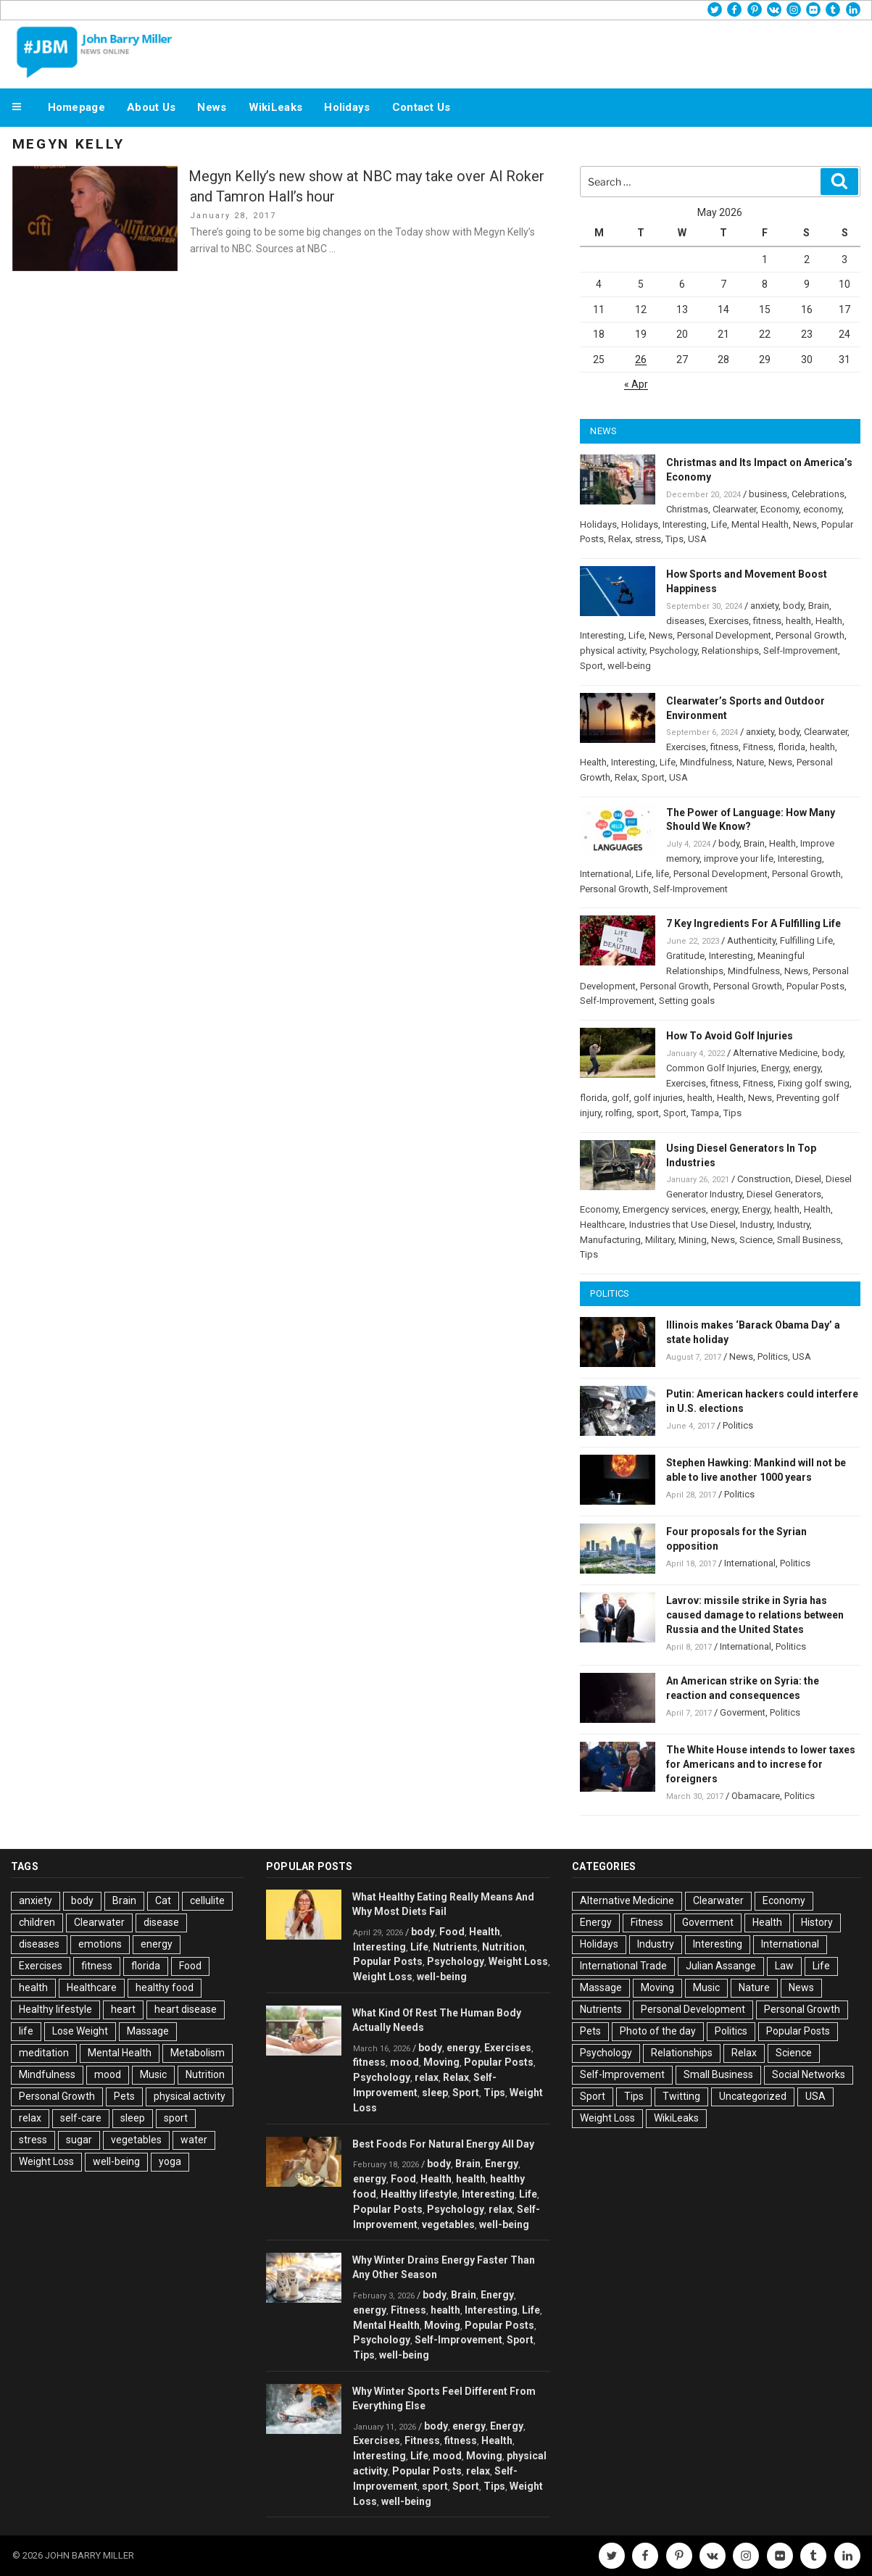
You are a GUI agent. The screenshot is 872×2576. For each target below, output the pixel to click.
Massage (148, 2031)
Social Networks (808, 2074)
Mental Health (760, 524)
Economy (779, 509)
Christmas (687, 509)
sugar (79, 2139)
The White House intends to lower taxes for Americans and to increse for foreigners (760, 1764)
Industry (756, 1224)
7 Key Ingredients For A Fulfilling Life (753, 923)
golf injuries (658, 1097)
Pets (124, 2096)
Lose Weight (80, 2031)
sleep (132, 2118)
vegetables (136, 2139)
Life (719, 524)
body (793, 605)
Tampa (705, 1113)
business (768, 494)
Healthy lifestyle (55, 2009)
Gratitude (685, 955)
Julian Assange (721, 1966)
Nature (750, 762)
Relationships (730, 650)
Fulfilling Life (806, 940)
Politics (772, 1356)
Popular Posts (815, 986)
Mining (692, 1239)
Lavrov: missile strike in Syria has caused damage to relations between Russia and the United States (755, 1615)
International (605, 873)
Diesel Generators (784, 1194)
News (211, 107)
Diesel (808, 1178)
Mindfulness (706, 762)
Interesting (685, 524)
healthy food (165, 1987)
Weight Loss (46, 2161)
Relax (619, 538)
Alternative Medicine (775, 1052)
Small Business (809, 1239)
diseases (685, 620)
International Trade (623, 1966)
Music (153, 2074)
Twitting (681, 2096)
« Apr (636, 384)
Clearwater (734, 509)
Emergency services (664, 1209)
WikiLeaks (276, 107)
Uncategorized (752, 2096)
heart (123, 2009)
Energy (775, 1068)
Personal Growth (810, 635)
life (662, 873)
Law (784, 1966)
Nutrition (205, 2074)
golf (620, 1097)
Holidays (347, 107)
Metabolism (197, 2052)
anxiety (764, 605)
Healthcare (602, 1224)
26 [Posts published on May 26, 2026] (641, 359)
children (37, 1922)
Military (659, 1239)
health (798, 620)
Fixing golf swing (814, 1083)
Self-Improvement (800, 650)
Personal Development (724, 635)
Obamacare (755, 1795)
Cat (163, 1900)
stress (648, 538)
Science (756, 1239)
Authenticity (751, 940)
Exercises (729, 620)
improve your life (738, 858)
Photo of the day (658, 2031)
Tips (674, 538)
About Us (151, 107)
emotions (100, 1944)
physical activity (612, 650)
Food (190, 1966)
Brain (818, 605)
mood (107, 2074)
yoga (170, 2161)
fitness (767, 620)
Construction (764, 1178)
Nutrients (455, 1947)
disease (161, 1922)
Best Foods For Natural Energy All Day (443, 2144)
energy (807, 1068)
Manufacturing (610, 1239)
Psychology (673, 650)
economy (822, 509)
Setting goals (687, 1000)
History (817, 1922)
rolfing (618, 1113)
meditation (44, 2052)
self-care (80, 2118)
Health (828, 620)
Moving (441, 2062)
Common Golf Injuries (711, 1068)
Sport (591, 665)
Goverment (742, 1712)
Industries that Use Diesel (682, 1224)
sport (647, 1113)
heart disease (185, 2009)
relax (30, 2118)
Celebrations (818, 494)
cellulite (207, 1900)
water (193, 2139)
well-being (629, 665)
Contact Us (421, 107)
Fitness (758, 746)
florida (791, 746)
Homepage (76, 107)
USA (697, 538)
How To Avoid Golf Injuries (729, 1036)
